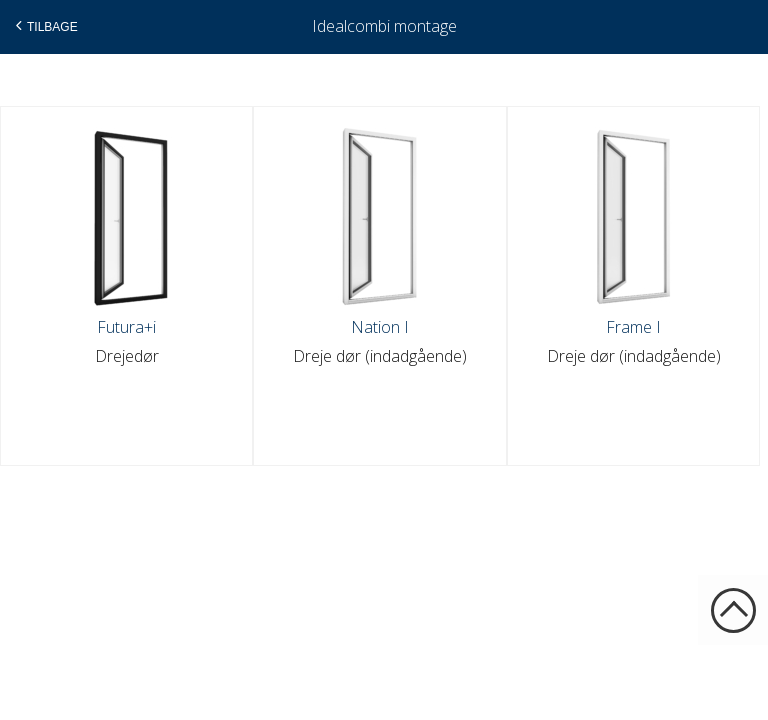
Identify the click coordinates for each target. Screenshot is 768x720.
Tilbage (44, 26)
